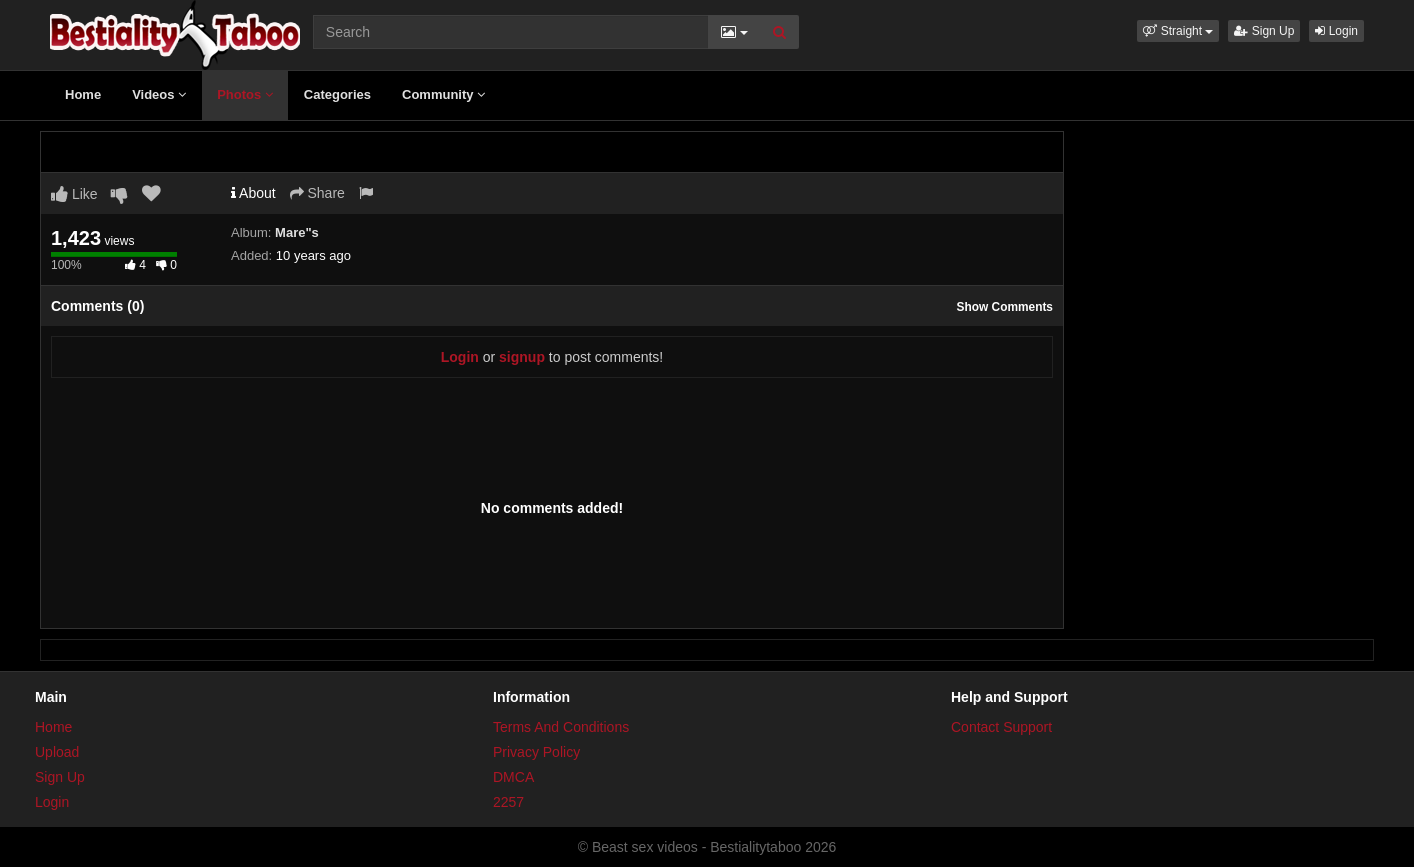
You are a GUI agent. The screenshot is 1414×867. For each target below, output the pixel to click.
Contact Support (1001, 727)
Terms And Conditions (561, 727)
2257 (508, 802)
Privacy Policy (536, 752)
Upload (57, 752)
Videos (159, 94)
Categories (337, 94)
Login (1336, 31)
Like (74, 194)
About (253, 193)
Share (317, 193)
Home (83, 94)
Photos (245, 94)
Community (443, 94)
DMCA (513, 777)
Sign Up (1264, 31)
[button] (1178, 31)
